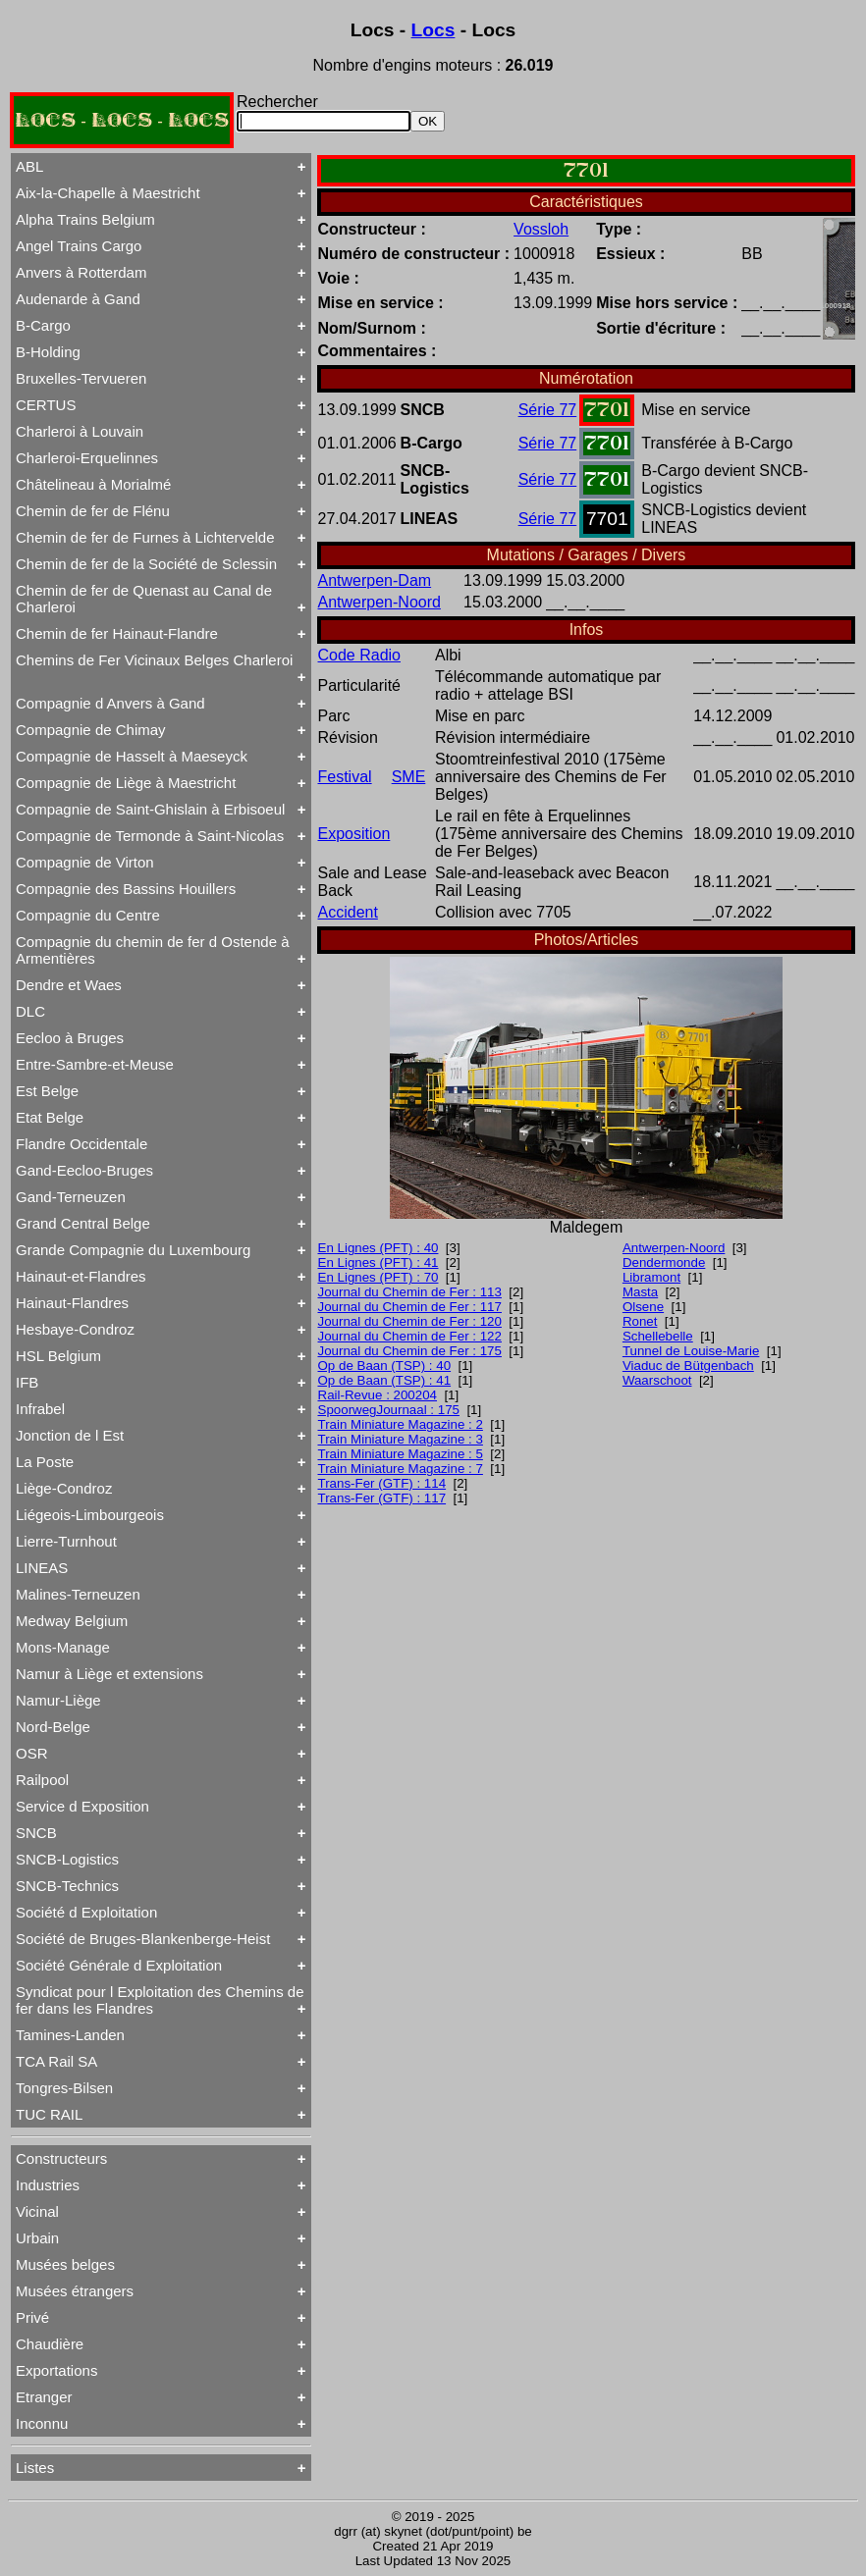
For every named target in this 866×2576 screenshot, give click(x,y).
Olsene (643, 1306)
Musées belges (65, 2264)
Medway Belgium (72, 1620)
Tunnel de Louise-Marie (691, 1350)
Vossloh (541, 229)
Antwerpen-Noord (379, 602)
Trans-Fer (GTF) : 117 (382, 1498)
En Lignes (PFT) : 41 (378, 1262)
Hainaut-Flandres (72, 1302)
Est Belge (47, 1090)
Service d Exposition (82, 1806)
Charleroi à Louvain (79, 431)
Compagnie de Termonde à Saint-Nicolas (150, 835)
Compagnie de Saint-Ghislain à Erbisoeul (150, 809)
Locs (433, 30)
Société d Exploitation (86, 1912)
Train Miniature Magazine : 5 (400, 1453)
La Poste (45, 1461)
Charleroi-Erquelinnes (87, 457)
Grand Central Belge (83, 1223)
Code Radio (360, 655)
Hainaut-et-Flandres (81, 1276)
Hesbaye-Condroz (75, 1329)
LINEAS (42, 1567)
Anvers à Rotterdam (81, 272)
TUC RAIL (49, 2114)
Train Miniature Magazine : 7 (400, 1468)
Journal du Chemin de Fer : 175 (410, 1350)
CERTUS (46, 404)
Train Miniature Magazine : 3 (400, 1439)
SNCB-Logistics (67, 1859)
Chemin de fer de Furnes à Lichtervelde (145, 537)
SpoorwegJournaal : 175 (389, 1409)
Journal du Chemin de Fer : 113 (410, 1292)
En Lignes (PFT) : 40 (378, 1247)
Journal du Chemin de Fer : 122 (410, 1336)
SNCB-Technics (67, 1885)
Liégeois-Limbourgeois (90, 1514)
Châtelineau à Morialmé (93, 484)
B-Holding (48, 351)
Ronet (640, 1321)
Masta (640, 1292)
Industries (48, 2185)
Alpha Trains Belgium (85, 219)
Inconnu (42, 2423)
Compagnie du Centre (88, 915)
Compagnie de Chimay (91, 729)
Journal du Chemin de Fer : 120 (410, 1321)
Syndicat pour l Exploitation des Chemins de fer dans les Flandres (160, 2000)
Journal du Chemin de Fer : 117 (410, 1306)
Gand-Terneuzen (71, 1196)
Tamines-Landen (70, 2034)
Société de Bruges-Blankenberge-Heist (143, 1938)
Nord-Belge (53, 1726)
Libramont (651, 1277)
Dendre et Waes (69, 984)
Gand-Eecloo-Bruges (84, 1170)
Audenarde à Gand (78, 298)
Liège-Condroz (64, 1488)
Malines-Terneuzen (78, 1594)
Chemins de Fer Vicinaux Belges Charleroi (154, 660)
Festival (345, 776)
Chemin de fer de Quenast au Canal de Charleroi (144, 598)
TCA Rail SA (56, 2061)
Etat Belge (49, 1117)
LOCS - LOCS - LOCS (122, 120)
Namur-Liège (58, 1700)
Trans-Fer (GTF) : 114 (382, 1483)
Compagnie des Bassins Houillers (126, 888)
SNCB (36, 1832)
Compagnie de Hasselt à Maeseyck (131, 756)
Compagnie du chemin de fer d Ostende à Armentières (153, 950)
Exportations (56, 2370)
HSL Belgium (58, 1355)
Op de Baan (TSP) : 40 (385, 1365)
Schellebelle (657, 1336)
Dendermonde (663, 1262)
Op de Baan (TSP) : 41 (385, 1380)
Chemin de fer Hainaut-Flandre (117, 633)
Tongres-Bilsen (64, 2087)
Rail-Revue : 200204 (378, 1395)
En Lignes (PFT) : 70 (378, 1277)
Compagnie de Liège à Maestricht (126, 782)
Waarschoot (657, 1380)
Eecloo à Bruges (70, 1037)
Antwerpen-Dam (375, 580)
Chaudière (49, 2344)
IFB (27, 1382)
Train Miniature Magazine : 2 (400, 1424)
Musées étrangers (75, 2291)
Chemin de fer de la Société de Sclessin (146, 563)
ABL (29, 166)
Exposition (354, 833)
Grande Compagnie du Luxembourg (133, 1249)
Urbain (37, 2238)
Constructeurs (61, 2158)
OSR (32, 1753)
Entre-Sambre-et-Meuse (95, 1064)
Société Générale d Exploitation (119, 1965)
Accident (348, 912)
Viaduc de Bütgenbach (688, 1365)
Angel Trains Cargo (78, 245)
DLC (30, 1011)
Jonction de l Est (70, 1435)
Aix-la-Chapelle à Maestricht (108, 192)
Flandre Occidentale (81, 1143)
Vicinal (37, 2211)
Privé (32, 2317)
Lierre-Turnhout (66, 1541)
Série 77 (547, 409)
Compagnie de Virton (85, 862)
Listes (35, 2467)
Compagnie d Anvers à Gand (110, 703)
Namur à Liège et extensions (109, 1673)
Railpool (42, 1779)
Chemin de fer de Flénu (93, 510)
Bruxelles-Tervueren (81, 378)
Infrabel (40, 1408)
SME (409, 776)
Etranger (44, 2397)
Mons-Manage (63, 1647)
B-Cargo (43, 325)
